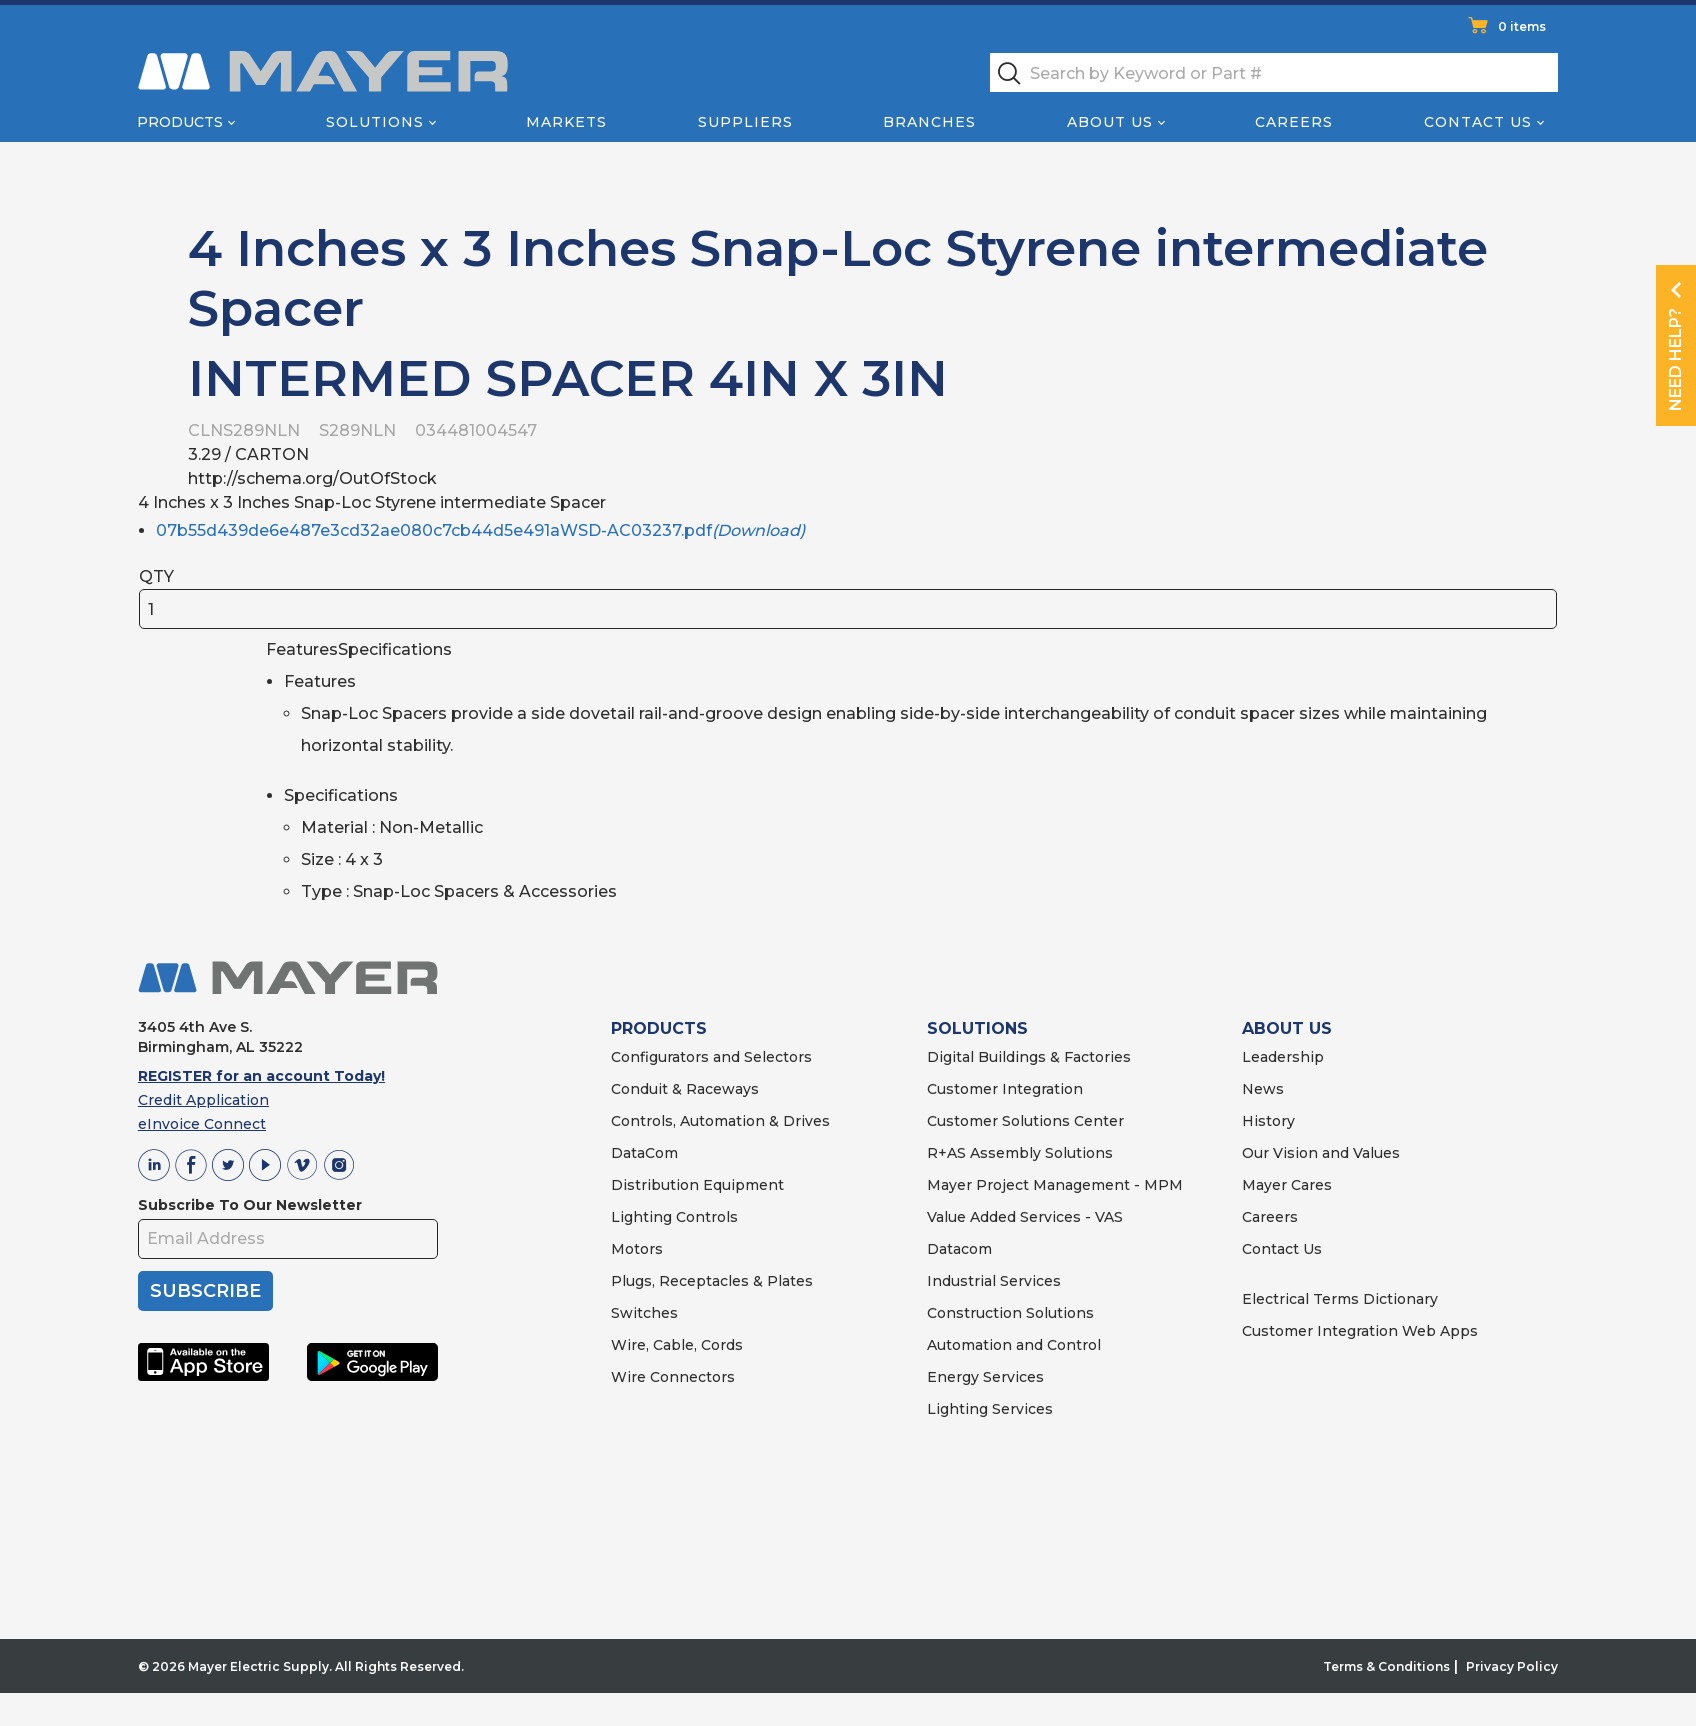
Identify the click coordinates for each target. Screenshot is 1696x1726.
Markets (566, 122)
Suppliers (745, 122)
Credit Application (203, 1100)
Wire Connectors (673, 1377)
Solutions (375, 122)
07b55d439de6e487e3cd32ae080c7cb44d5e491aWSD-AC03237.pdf (480, 530)
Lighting (641, 1217)
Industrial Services (994, 1281)
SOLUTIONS (977, 1028)
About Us (1110, 122)
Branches (929, 122)
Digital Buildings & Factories (1029, 1057)
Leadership (1283, 1057)
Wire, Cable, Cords (677, 1345)
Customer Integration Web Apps (1360, 1331)
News (1263, 1089)
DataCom (644, 1153)
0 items (1522, 26)
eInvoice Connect (202, 1124)
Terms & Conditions (1386, 1666)
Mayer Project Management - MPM (1055, 1185)
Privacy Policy (1512, 1666)
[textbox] (1274, 72)
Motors (637, 1249)
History (1268, 1121)
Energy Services (985, 1377)
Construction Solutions (1010, 1313)
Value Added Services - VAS (1025, 1217)
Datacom (959, 1249)
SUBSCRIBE (205, 1291)
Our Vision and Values (1321, 1153)
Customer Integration (1005, 1089)
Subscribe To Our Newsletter (250, 1205)
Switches (644, 1313)
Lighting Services (990, 1409)
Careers (1294, 122)
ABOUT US (1287, 1028)
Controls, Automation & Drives (720, 1121)
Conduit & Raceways (685, 1089)
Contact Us (1478, 122)
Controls (705, 1217)
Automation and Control (1014, 1345)
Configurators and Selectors (711, 1057)
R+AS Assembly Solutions (1020, 1153)
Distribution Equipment (697, 1185)
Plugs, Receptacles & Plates (712, 1281)
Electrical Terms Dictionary (1340, 1299)
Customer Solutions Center (1025, 1121)
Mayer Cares (1287, 1185)
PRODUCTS (659, 1028)
